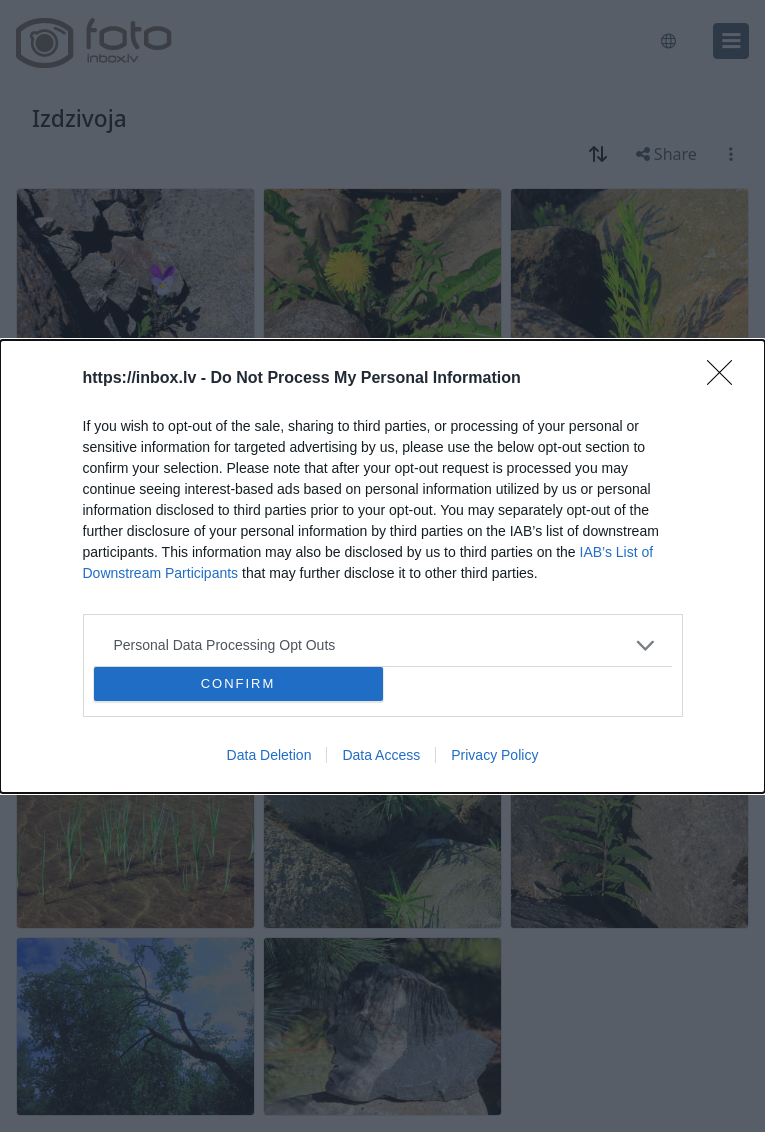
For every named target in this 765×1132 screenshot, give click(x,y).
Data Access (381, 755)
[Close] (726, 378)
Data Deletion (269, 755)
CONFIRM (238, 682)
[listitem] (383, 644)
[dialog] (382, 565)
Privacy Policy (494, 755)
